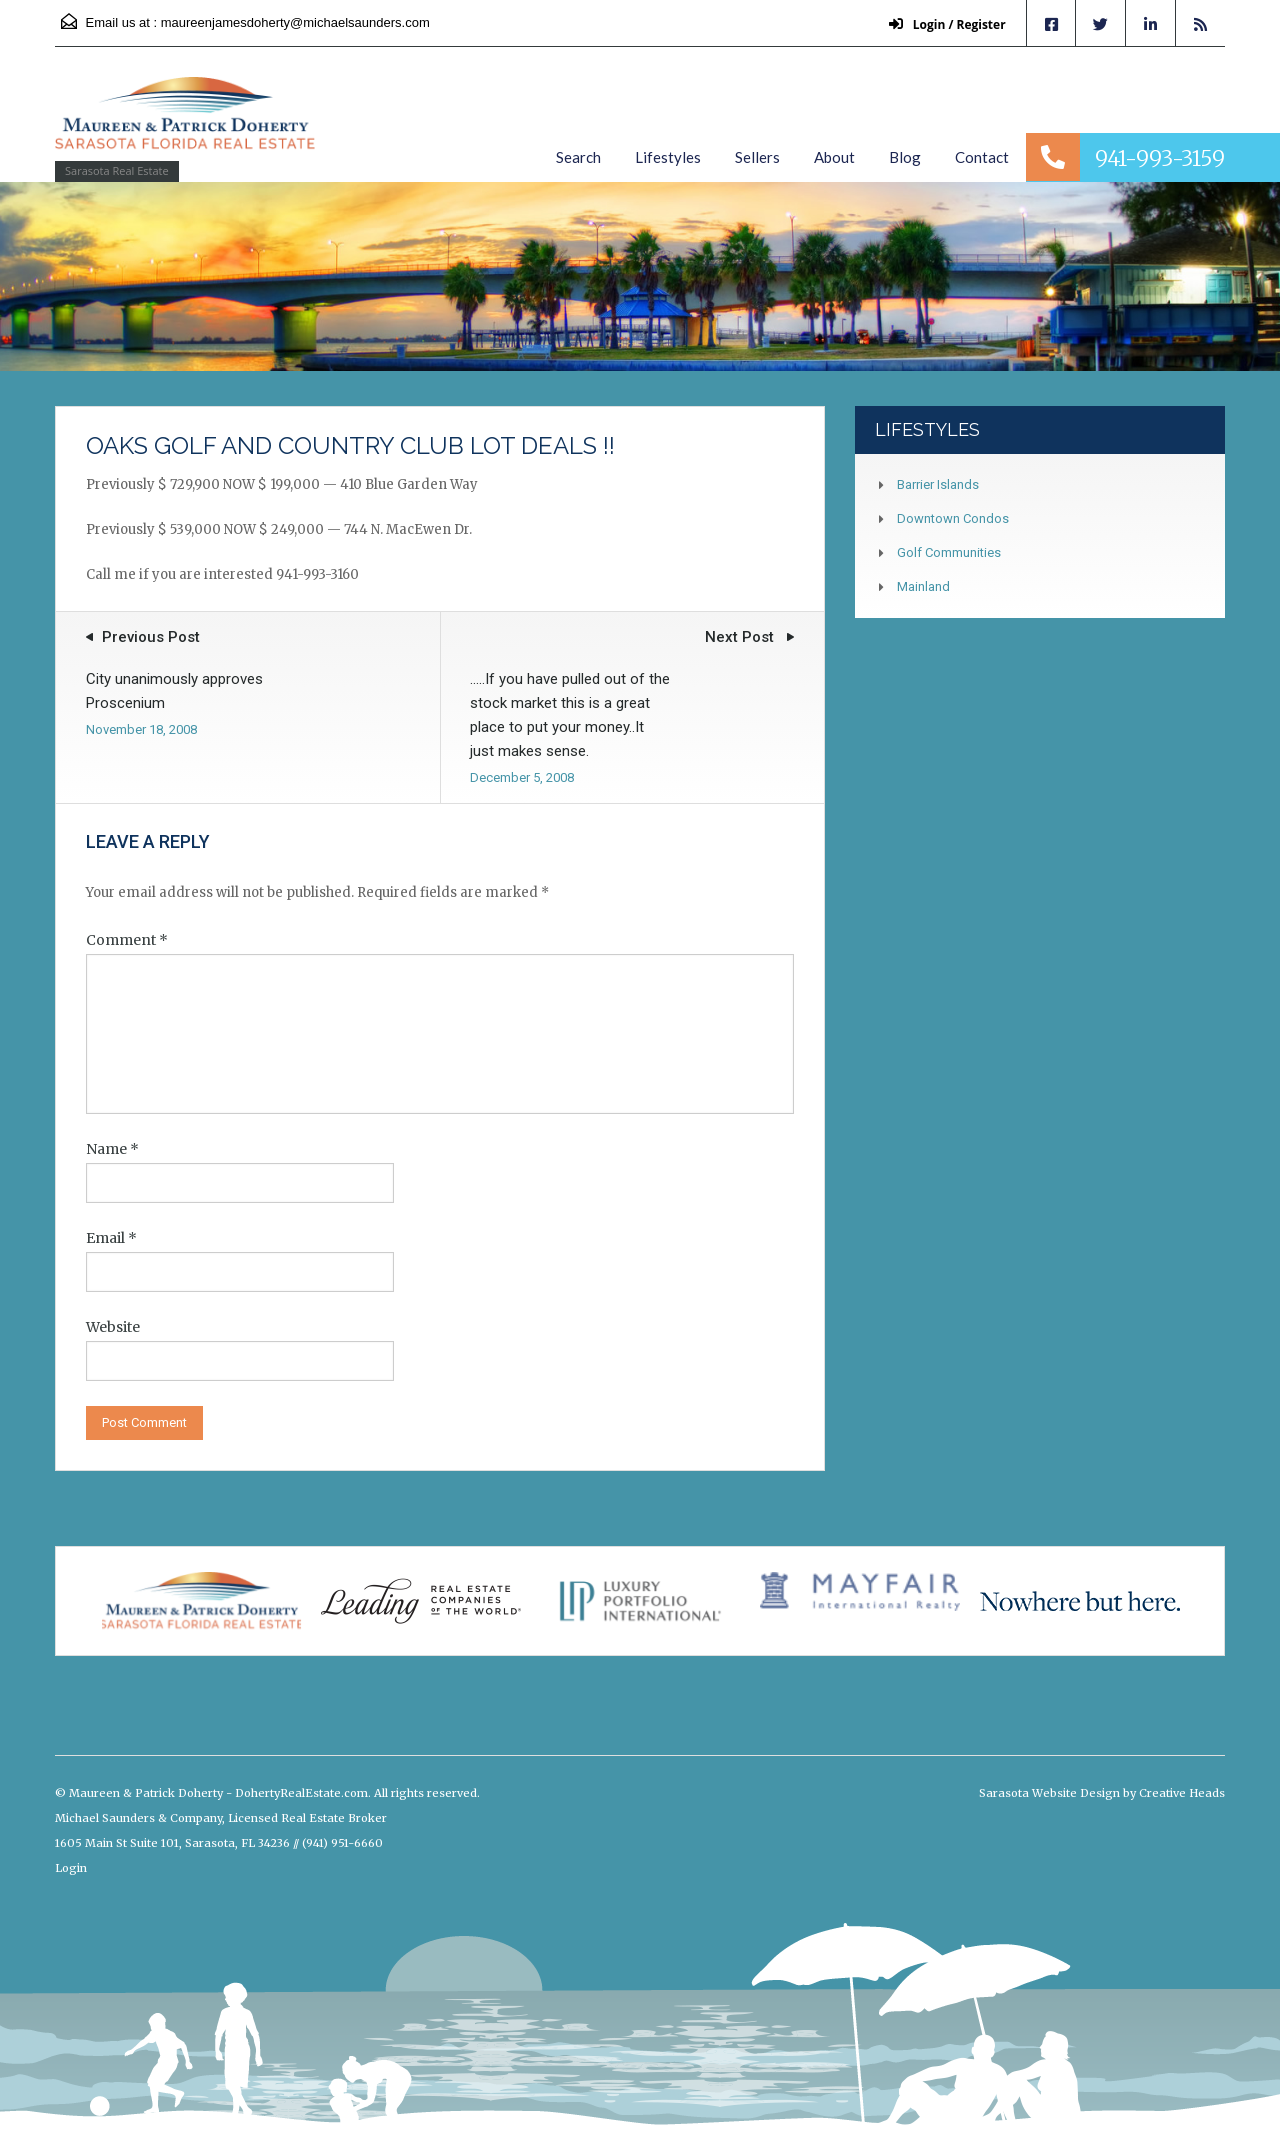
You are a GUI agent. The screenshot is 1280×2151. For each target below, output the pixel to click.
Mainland (923, 586)
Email (111, 1238)
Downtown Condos (953, 518)
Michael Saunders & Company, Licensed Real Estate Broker (221, 1818)
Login (71, 1868)
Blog (905, 157)
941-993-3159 (1160, 158)
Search (578, 157)
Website (113, 1327)
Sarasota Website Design (1049, 1793)
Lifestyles (668, 157)
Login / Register (946, 24)
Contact (982, 157)
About (834, 157)
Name (112, 1149)
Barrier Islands (938, 484)
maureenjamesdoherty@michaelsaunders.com (295, 22)
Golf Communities (949, 552)
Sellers (757, 157)
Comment (127, 940)
